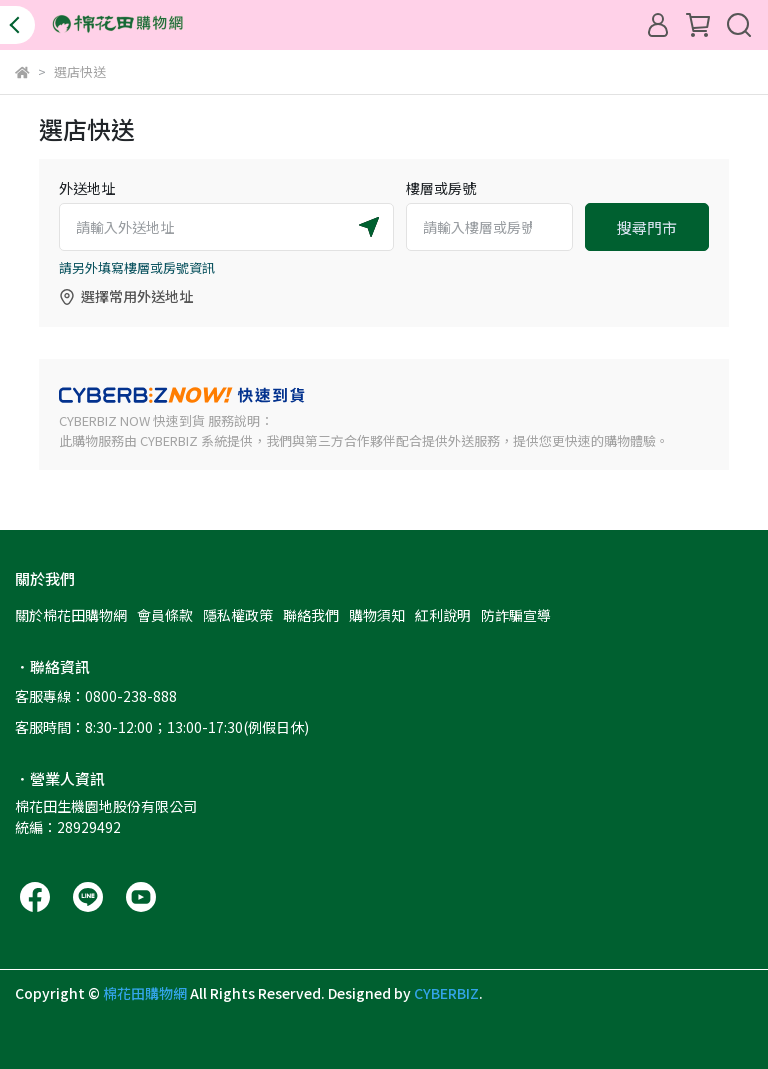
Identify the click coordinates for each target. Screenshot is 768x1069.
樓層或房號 (441, 188)
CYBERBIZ (446, 993)
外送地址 (87, 188)
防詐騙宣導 (516, 615)
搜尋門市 (647, 227)
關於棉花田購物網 (71, 615)
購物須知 (377, 615)
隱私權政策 (238, 615)
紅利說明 (443, 615)
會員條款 (165, 615)
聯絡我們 (311, 615)
